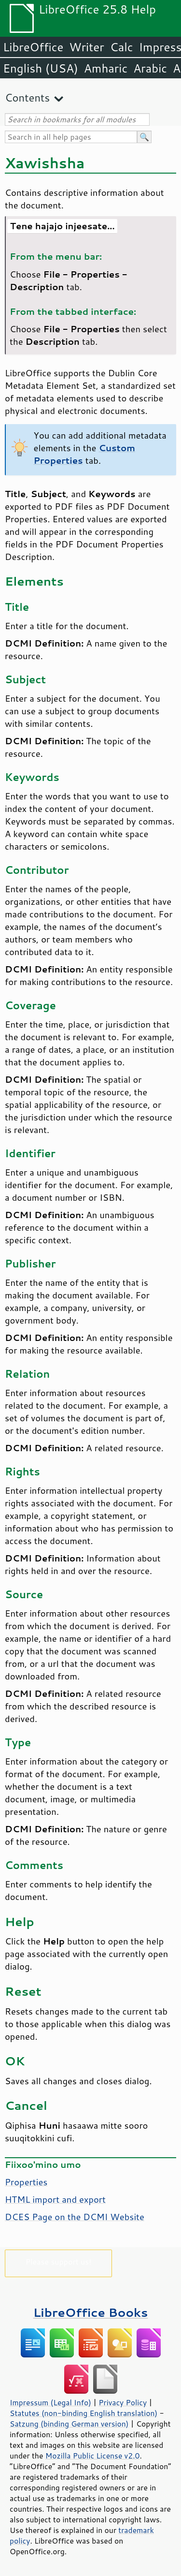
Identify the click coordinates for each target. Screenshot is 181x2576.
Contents (27, 97)
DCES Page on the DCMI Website (74, 2216)
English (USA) (40, 68)
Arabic (150, 68)
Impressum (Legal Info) (50, 2402)
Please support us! (59, 2261)
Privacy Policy (122, 2402)
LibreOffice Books (90, 2312)
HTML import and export (55, 2199)
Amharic (105, 68)
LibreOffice (33, 47)
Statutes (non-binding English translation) (83, 2413)
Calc (121, 47)
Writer (86, 47)
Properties (26, 2182)
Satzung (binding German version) (69, 2423)
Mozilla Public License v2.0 (92, 2455)
